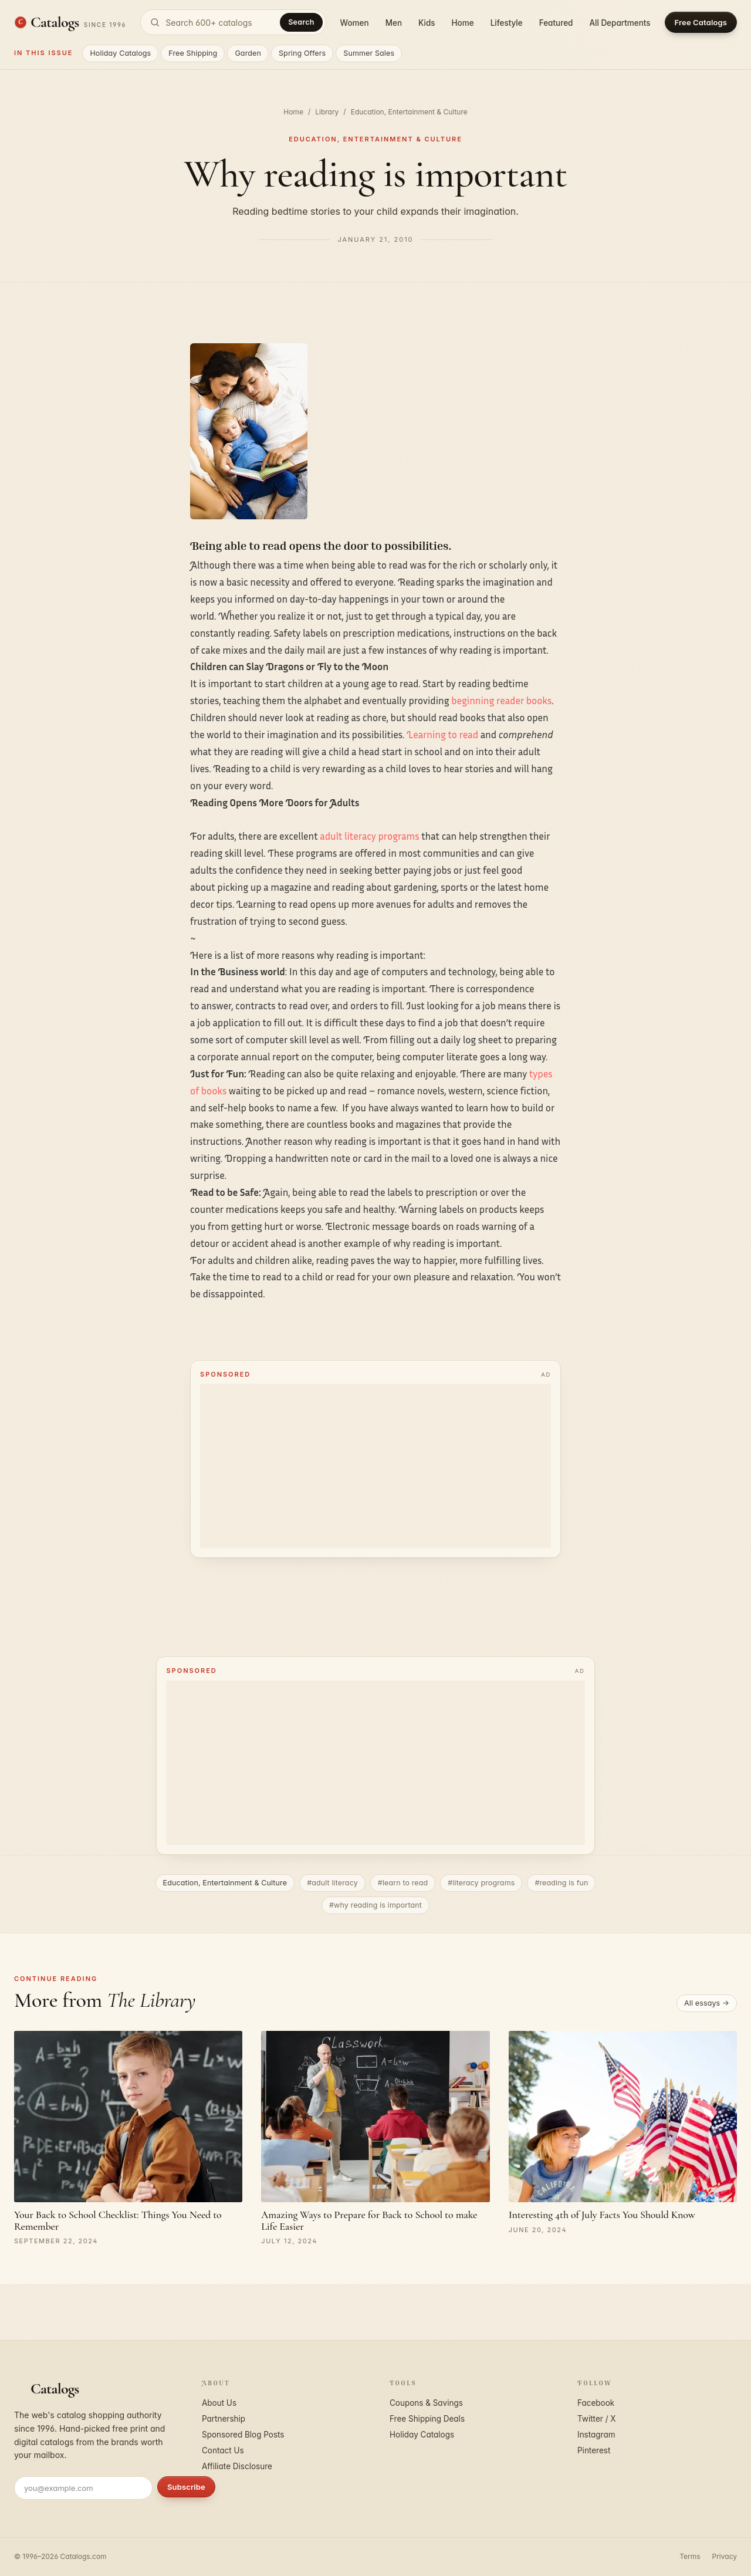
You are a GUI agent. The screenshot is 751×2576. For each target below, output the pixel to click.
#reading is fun (561, 1882)
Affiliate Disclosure (237, 2466)
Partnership (223, 2418)
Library (327, 111)
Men (393, 23)
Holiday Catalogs (120, 53)
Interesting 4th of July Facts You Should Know (602, 2214)
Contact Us (223, 2450)
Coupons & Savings (426, 2403)
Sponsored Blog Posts (243, 2434)
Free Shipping (192, 53)
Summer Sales (368, 53)
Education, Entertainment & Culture (409, 111)
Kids (426, 23)
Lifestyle (506, 23)
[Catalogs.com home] (70, 22)
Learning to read (442, 734)
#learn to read (403, 1882)
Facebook (595, 2403)
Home (463, 23)
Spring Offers (302, 53)
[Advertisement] (375, 1466)
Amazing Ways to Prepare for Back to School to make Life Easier (369, 2220)
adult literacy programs (369, 836)
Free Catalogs (701, 22)
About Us (219, 2403)
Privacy (724, 2556)
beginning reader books (501, 700)
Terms (689, 2556)
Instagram (596, 2434)
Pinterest (593, 2450)
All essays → (706, 2003)
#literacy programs (481, 1882)
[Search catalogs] (233, 22)
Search (301, 22)
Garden (248, 53)
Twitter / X (596, 2418)
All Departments (619, 23)
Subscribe (186, 2487)
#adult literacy (332, 1882)
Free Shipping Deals (427, 2418)
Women (354, 23)
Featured (556, 23)
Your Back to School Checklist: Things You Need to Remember (118, 2220)
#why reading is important (375, 1905)
